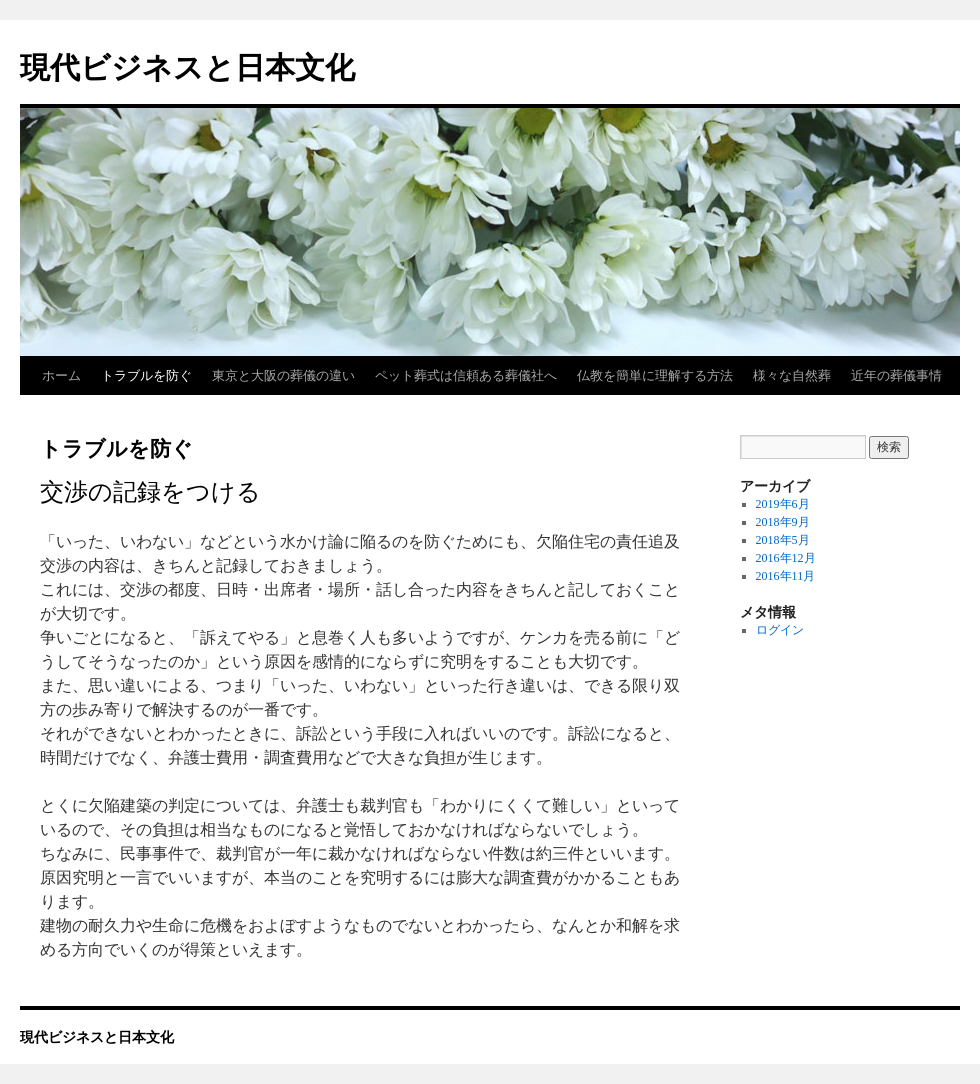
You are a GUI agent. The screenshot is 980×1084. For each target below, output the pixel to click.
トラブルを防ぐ (146, 375)
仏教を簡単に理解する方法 (655, 375)
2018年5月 (783, 540)
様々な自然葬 (792, 375)
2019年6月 (783, 504)
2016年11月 (786, 576)
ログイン (780, 630)
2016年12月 (786, 558)
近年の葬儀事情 (896, 375)
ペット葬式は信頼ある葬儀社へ (466, 375)
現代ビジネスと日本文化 (187, 67)
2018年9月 (783, 522)
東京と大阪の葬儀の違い (283, 375)
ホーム (61, 375)
